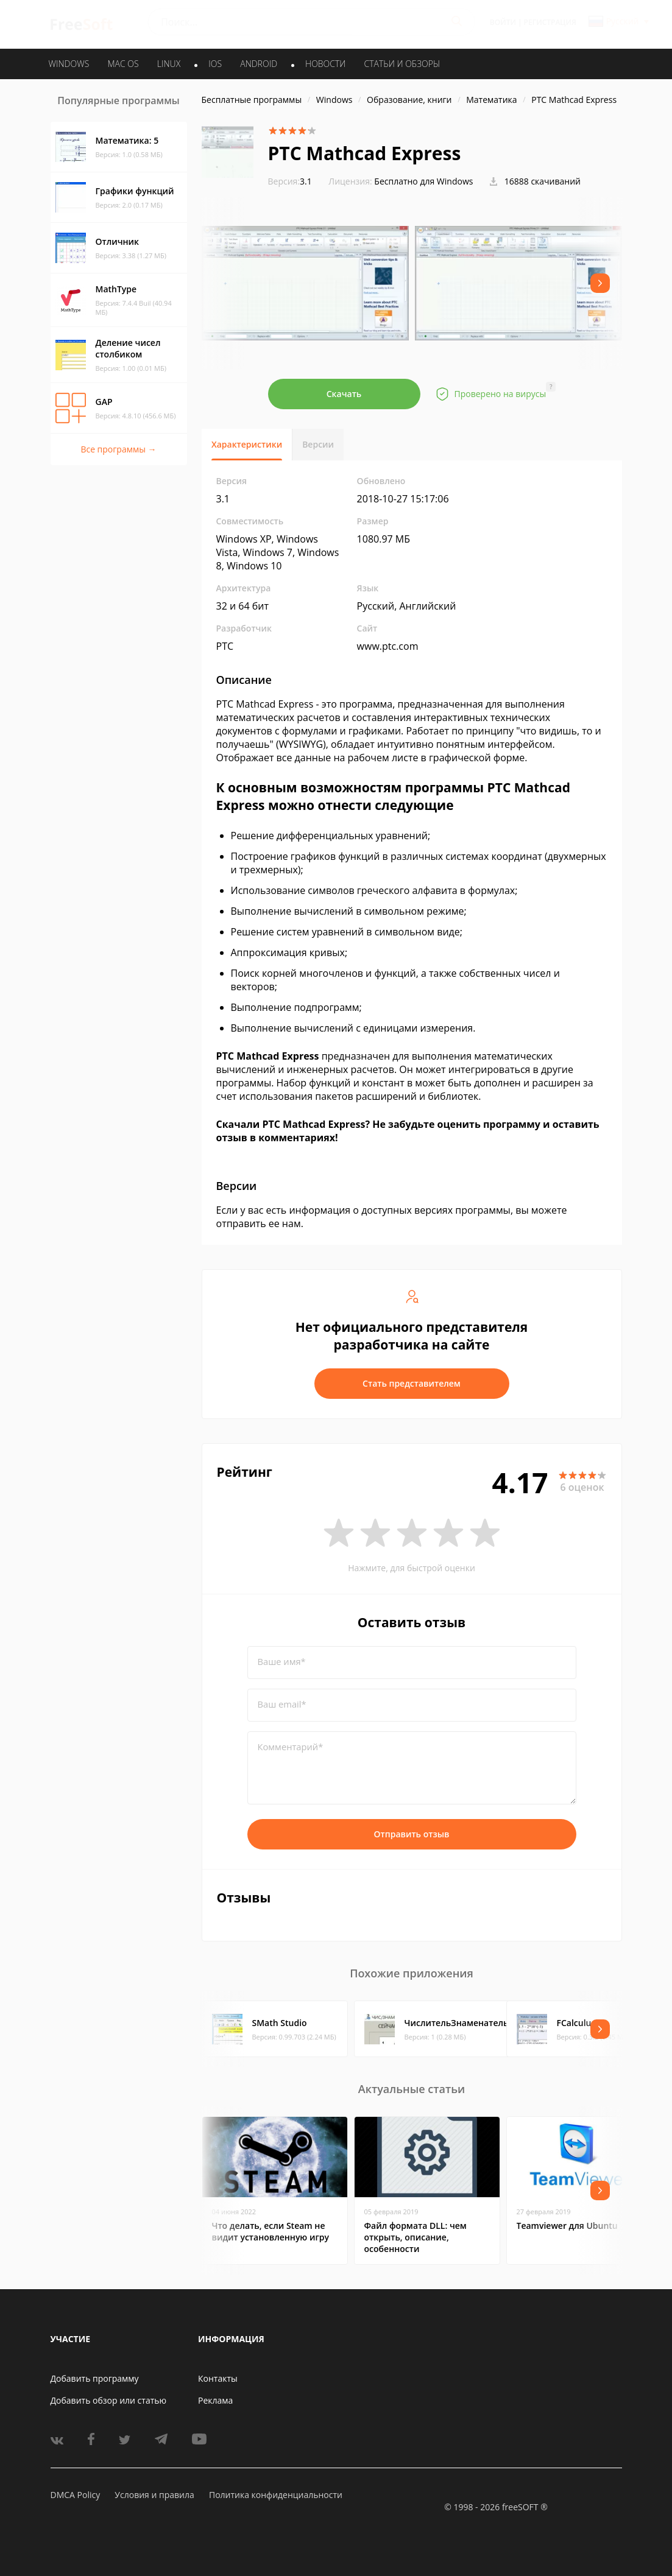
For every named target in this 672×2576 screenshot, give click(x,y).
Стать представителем (412, 1383)
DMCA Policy (76, 2494)
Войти (503, 22)
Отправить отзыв (412, 1834)
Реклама (215, 2400)
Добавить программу (95, 2378)
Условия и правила (154, 2494)
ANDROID (258, 63)
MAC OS (122, 63)
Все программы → (118, 449)
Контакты (218, 2378)
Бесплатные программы (252, 99)
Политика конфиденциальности (275, 2494)
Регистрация (550, 22)
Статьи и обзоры (402, 63)
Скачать (344, 393)
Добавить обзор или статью (109, 2400)
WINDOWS (69, 63)
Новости (325, 63)
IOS (215, 63)
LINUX (168, 63)
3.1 (290, 181)
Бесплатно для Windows (423, 181)
